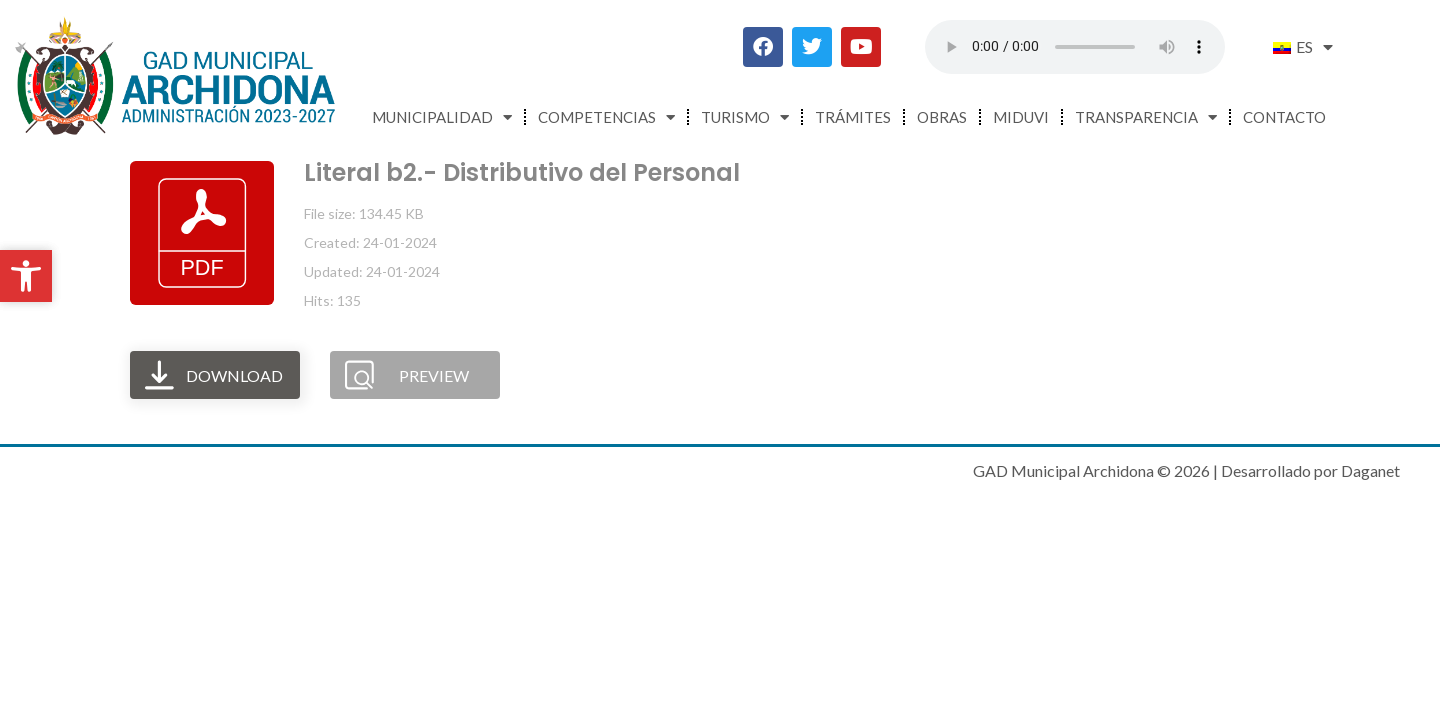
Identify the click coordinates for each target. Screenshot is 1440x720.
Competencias (606, 117)
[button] (26, 276)
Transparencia (1146, 117)
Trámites (853, 117)
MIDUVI (1021, 117)
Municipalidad (442, 117)
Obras (942, 117)
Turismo (745, 117)
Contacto (1284, 117)
